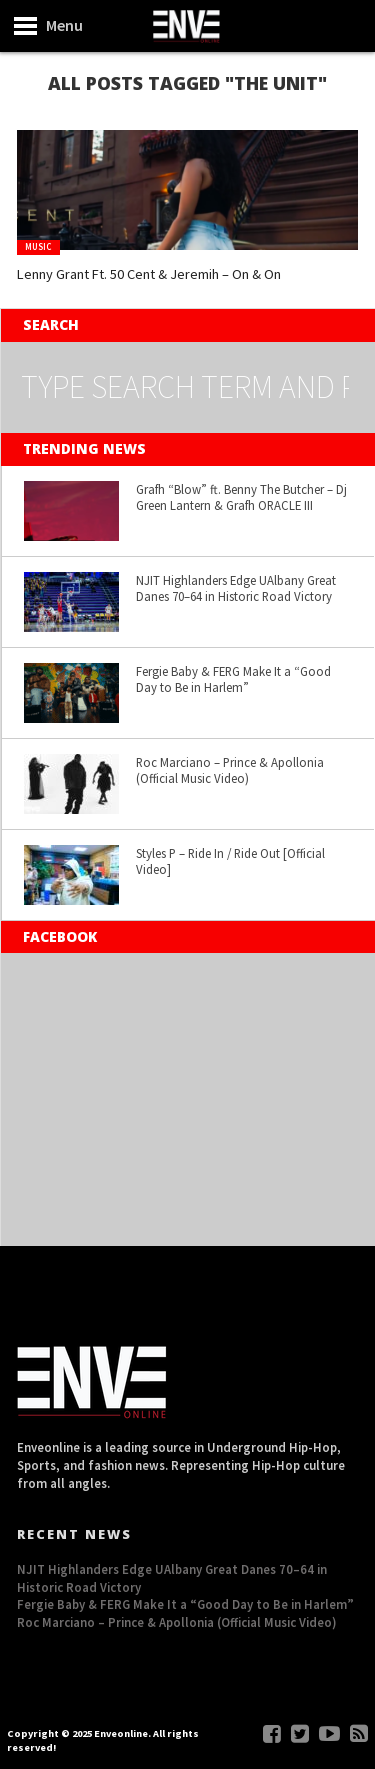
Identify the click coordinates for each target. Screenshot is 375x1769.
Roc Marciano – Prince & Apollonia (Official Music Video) (230, 770)
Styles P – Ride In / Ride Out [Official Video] (230, 861)
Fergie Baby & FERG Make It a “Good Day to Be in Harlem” (233, 679)
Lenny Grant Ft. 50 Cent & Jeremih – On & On (149, 274)
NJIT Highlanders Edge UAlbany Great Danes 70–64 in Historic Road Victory (236, 588)
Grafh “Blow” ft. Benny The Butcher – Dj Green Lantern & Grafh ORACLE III (241, 497)
